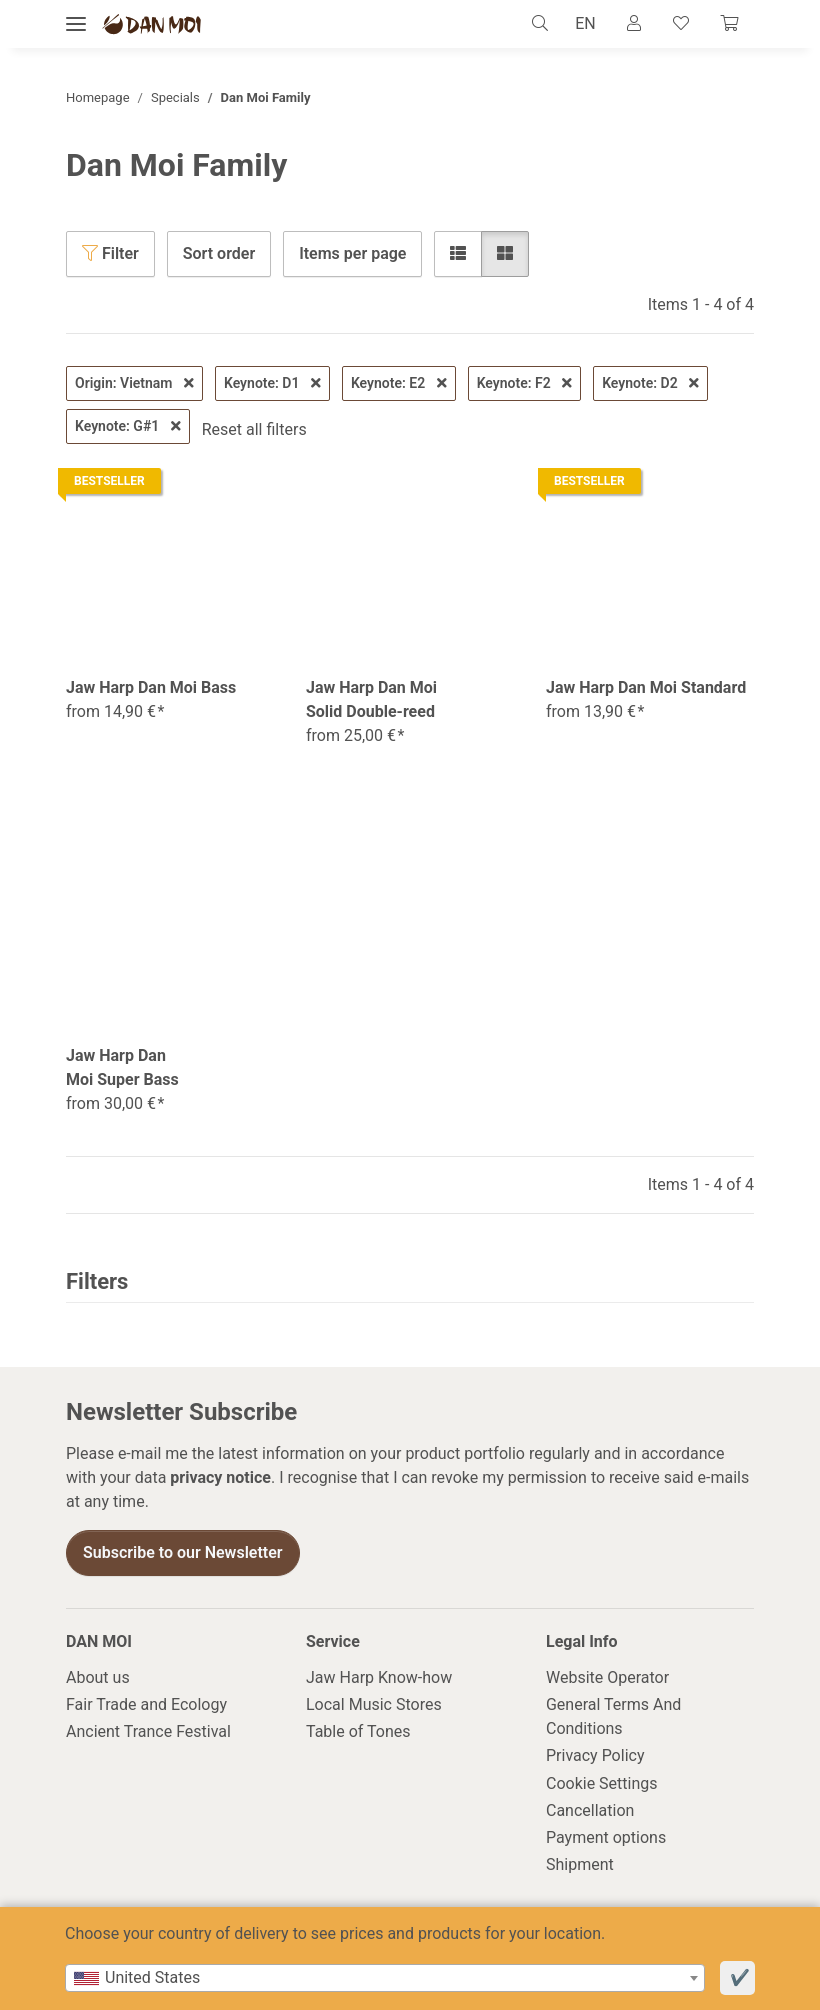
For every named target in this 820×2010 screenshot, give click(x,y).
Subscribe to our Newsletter (183, 1552)
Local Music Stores (374, 1704)
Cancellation (590, 1810)
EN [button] (583, 23)
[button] (543, 24)
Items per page (352, 253)
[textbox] (385, 1978)
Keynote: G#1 (128, 426)
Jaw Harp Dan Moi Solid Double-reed (371, 699)
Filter (110, 253)
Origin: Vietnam (134, 383)
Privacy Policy (595, 1756)
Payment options (606, 1837)
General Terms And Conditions (613, 1716)
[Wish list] (680, 24)
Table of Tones (358, 1732)
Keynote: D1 (272, 383)
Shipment (580, 1864)
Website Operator (607, 1677)
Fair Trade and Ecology (146, 1704)
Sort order (219, 253)
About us (98, 1677)
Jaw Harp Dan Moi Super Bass (122, 1067)
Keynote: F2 (525, 383)
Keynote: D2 (650, 383)
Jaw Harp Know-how (379, 1677)
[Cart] (729, 24)
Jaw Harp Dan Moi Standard (646, 687)
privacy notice (220, 1477)
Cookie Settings (602, 1783)
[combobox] (385, 1978)
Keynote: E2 (399, 383)
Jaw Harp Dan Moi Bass (151, 687)
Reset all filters (254, 429)
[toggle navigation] (76, 24)
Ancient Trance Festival (148, 1732)
